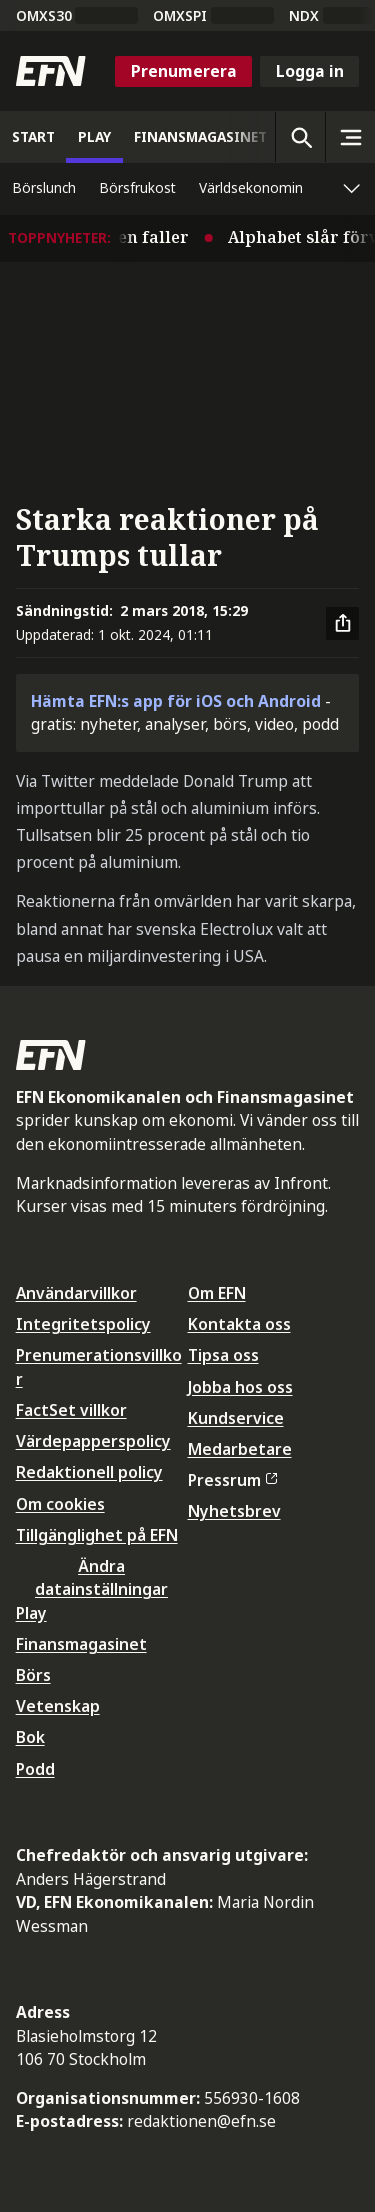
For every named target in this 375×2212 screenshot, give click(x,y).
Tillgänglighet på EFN (97, 1535)
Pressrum (233, 1480)
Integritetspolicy (83, 1324)
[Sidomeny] (350, 137)
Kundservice (236, 1418)
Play (31, 1613)
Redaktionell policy (89, 1472)
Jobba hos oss (240, 1387)
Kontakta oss (239, 1324)
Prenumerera (184, 71)
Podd (35, 1769)
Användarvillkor (76, 1293)
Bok (30, 1737)
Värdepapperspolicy (93, 1441)
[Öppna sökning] (300, 137)
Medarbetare (240, 1449)
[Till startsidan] (51, 71)
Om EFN (217, 1293)
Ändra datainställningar (101, 1577)
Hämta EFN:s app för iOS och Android (176, 701)
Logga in (310, 71)
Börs (33, 1675)
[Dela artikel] (343, 624)
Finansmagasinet (81, 1644)
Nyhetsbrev (234, 1511)
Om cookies (60, 1504)
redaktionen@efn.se (201, 2121)
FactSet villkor (71, 1410)
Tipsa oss (223, 1355)
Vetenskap (58, 1706)
